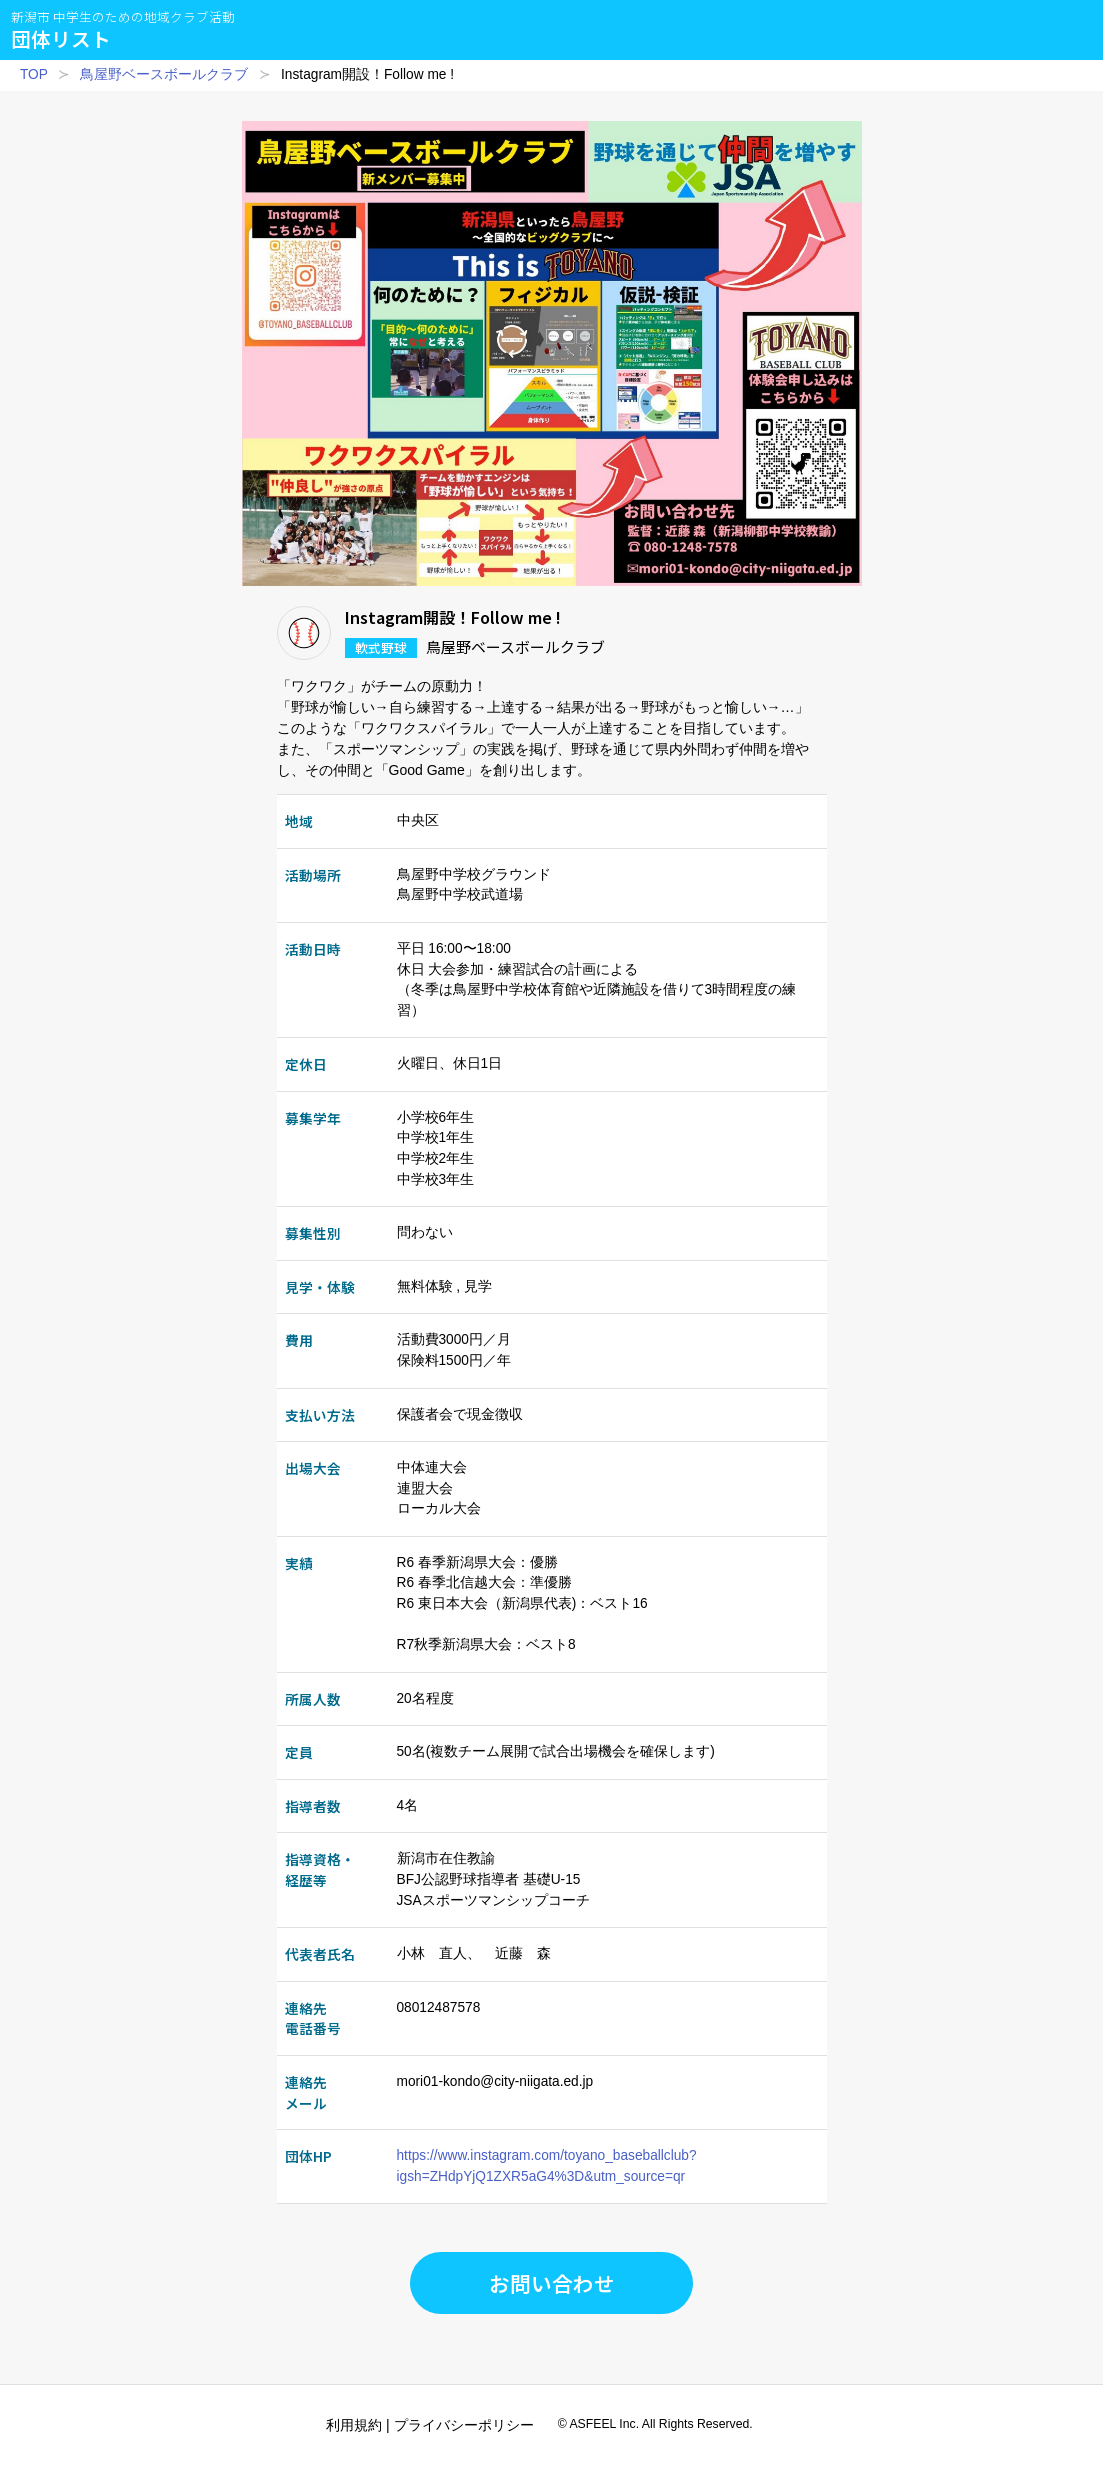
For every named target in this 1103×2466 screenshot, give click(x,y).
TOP (34, 74)
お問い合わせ (552, 2283)
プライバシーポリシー (464, 2425)
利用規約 (354, 2425)
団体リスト (123, 30)
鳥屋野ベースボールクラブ (164, 74)
